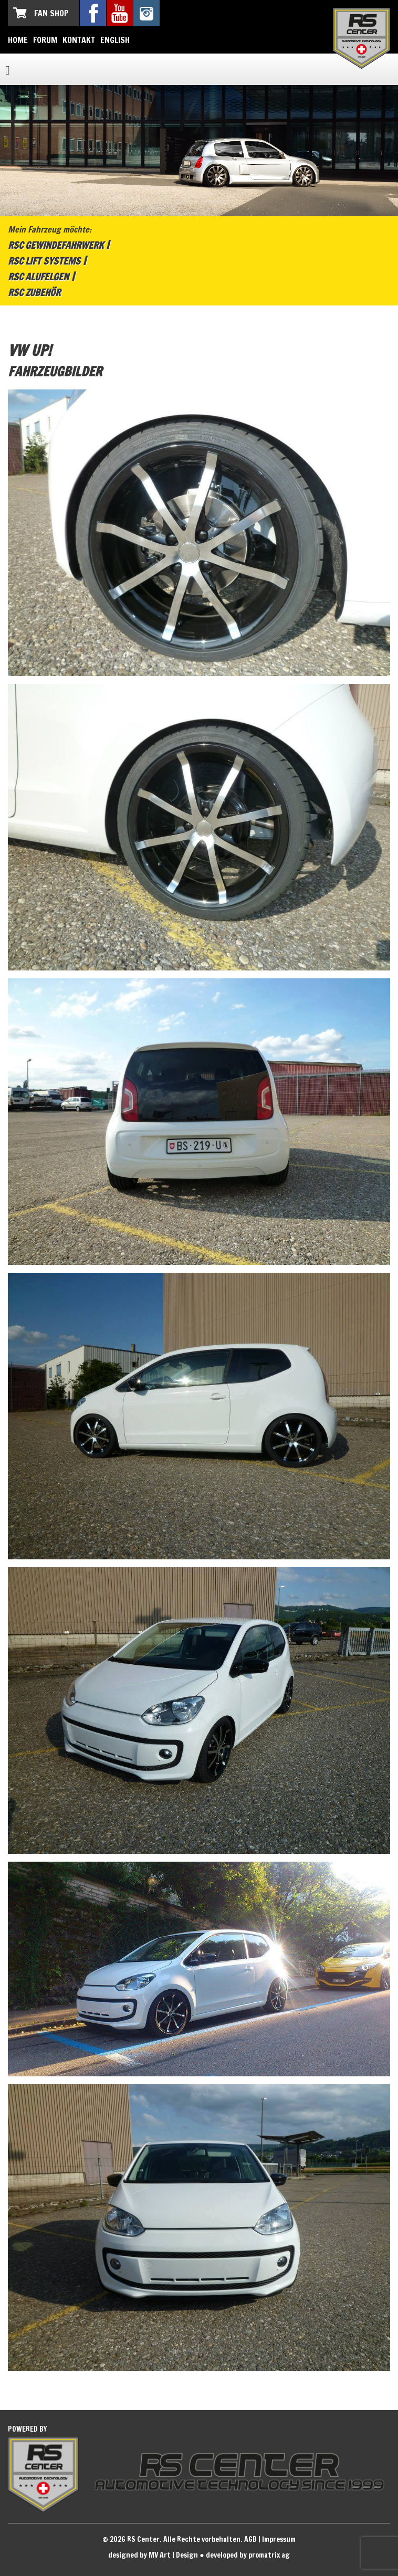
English (115, 40)
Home (18, 40)
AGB (250, 2539)
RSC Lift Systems (44, 261)
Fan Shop (51, 13)
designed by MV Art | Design (153, 2555)
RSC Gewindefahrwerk (55, 245)
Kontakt (78, 40)
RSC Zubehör (34, 292)
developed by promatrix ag (248, 2555)
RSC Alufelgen (38, 276)
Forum (45, 40)
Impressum (279, 2539)
